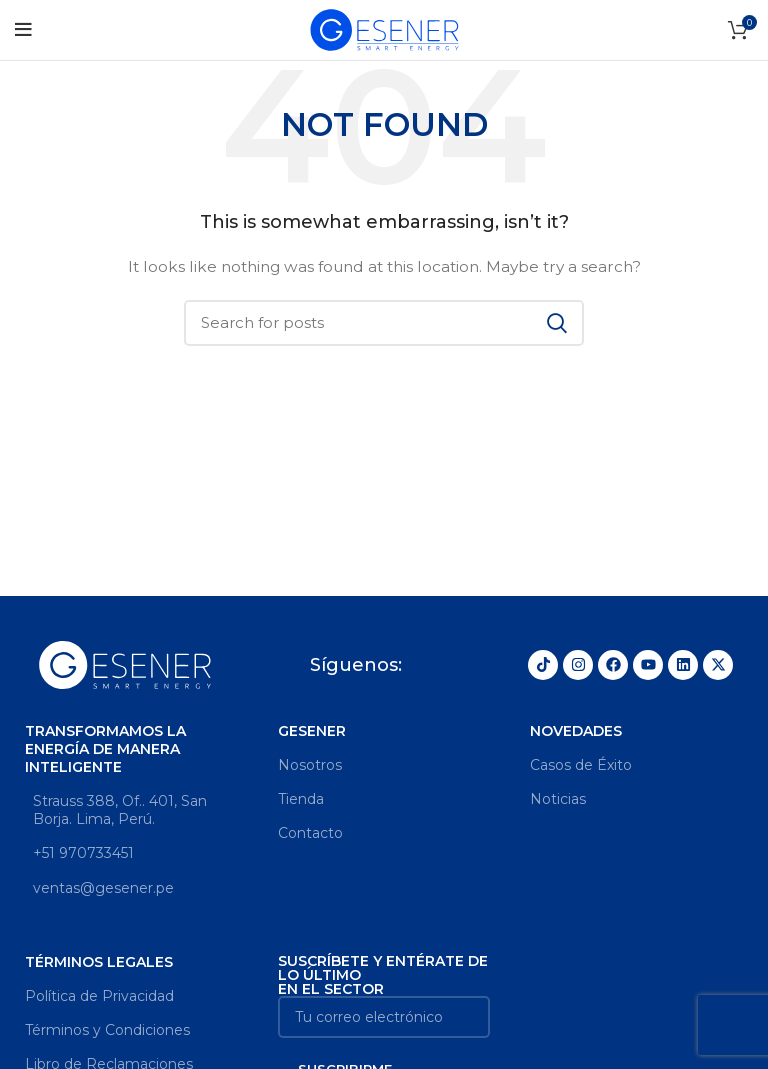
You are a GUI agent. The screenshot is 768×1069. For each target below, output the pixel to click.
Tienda (301, 799)
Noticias (558, 799)
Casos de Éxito (581, 765)
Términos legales (99, 962)
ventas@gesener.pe (99, 888)
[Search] (384, 323)
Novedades (576, 731)
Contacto (310, 833)
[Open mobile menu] (23, 30)
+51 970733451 (79, 853)
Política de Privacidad (99, 996)
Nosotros (310, 765)
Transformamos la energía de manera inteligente (105, 749)
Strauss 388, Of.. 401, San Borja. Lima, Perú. (116, 810)
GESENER (311, 731)
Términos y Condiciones (107, 1030)
